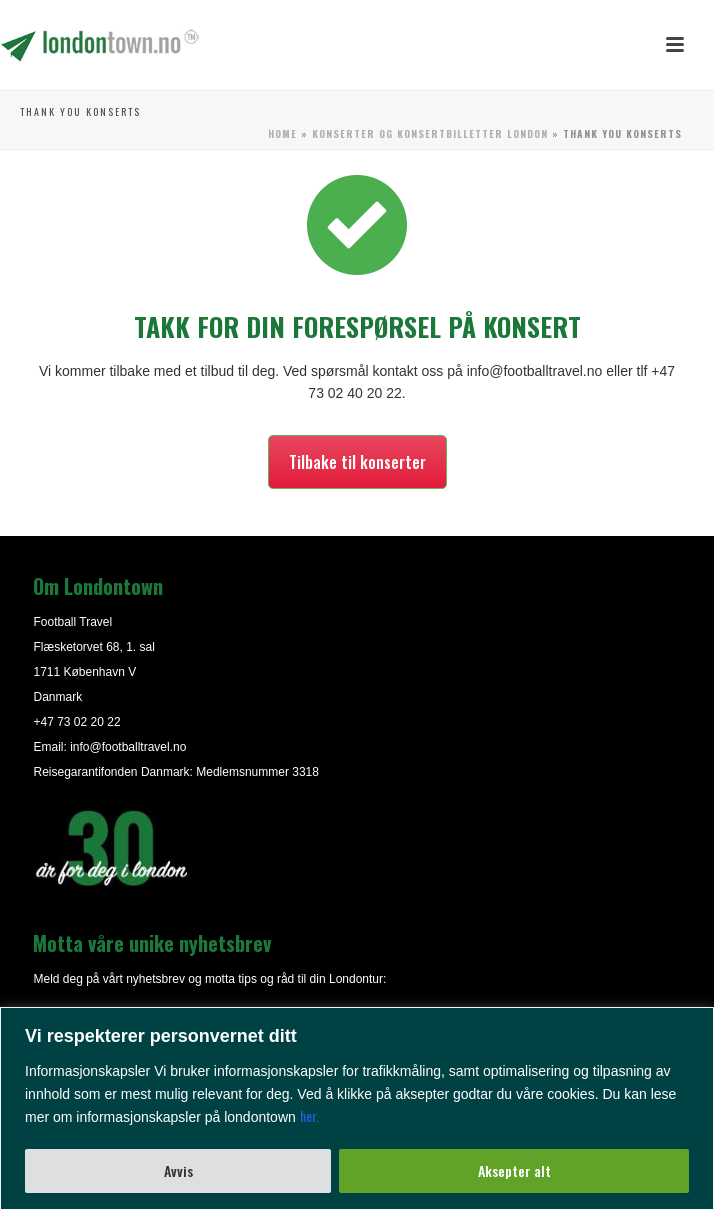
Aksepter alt (514, 1170)
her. (309, 1115)
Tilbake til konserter (357, 462)
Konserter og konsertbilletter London (430, 133)
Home (282, 133)
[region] (357, 1108)
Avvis (178, 1170)
